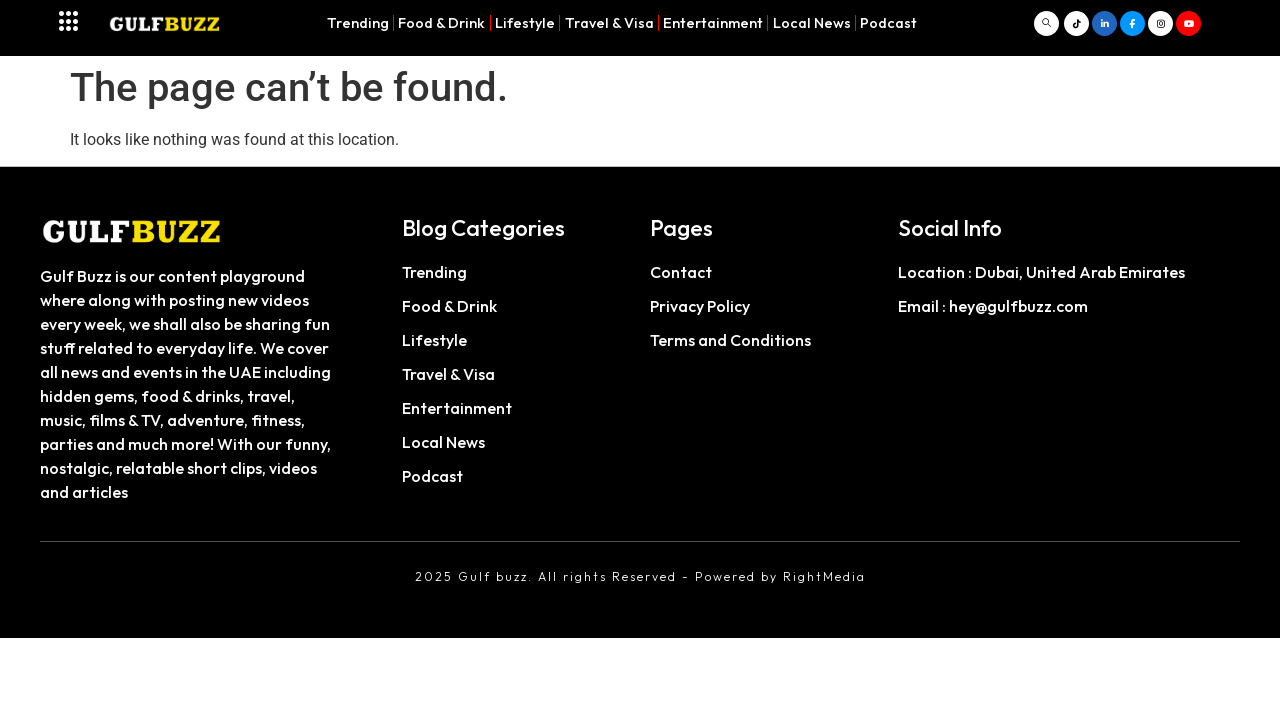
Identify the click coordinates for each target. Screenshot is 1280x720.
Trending (358, 23)
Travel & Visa (609, 23)
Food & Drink (441, 23)
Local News (812, 23)
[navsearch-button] (1046, 23)
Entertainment (713, 23)
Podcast (888, 23)
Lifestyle (525, 23)
